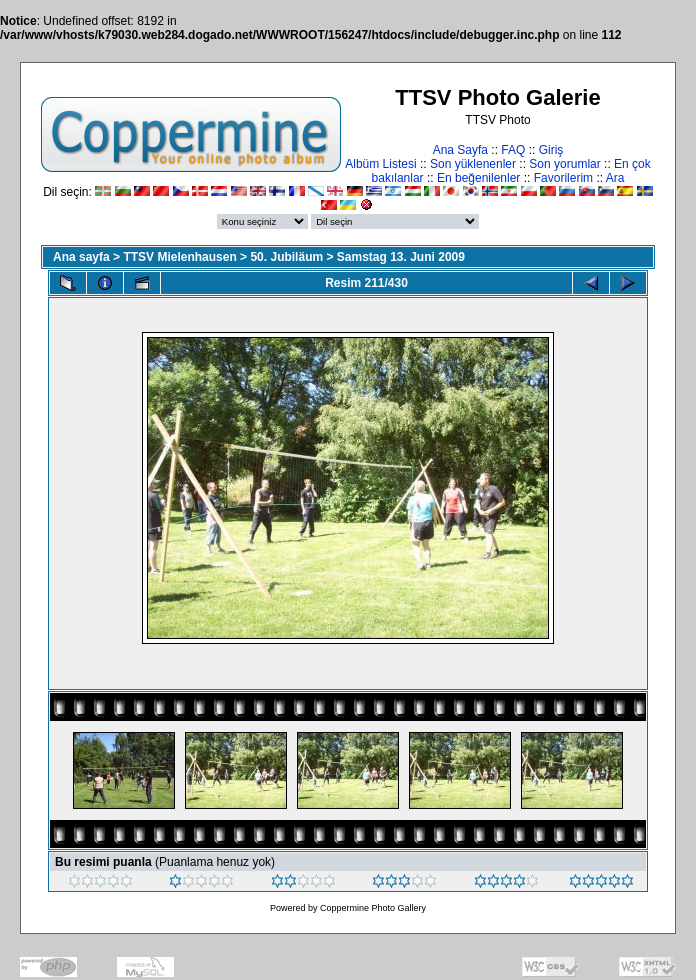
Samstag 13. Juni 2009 (401, 257)
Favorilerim (563, 178)
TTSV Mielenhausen (179, 257)
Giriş (551, 150)
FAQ (513, 150)
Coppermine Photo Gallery (373, 908)
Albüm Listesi (380, 164)
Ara (615, 178)
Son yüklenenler (473, 164)
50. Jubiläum (286, 257)
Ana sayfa (81, 257)
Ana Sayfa (460, 150)
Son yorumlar (564, 164)
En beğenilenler (478, 178)
